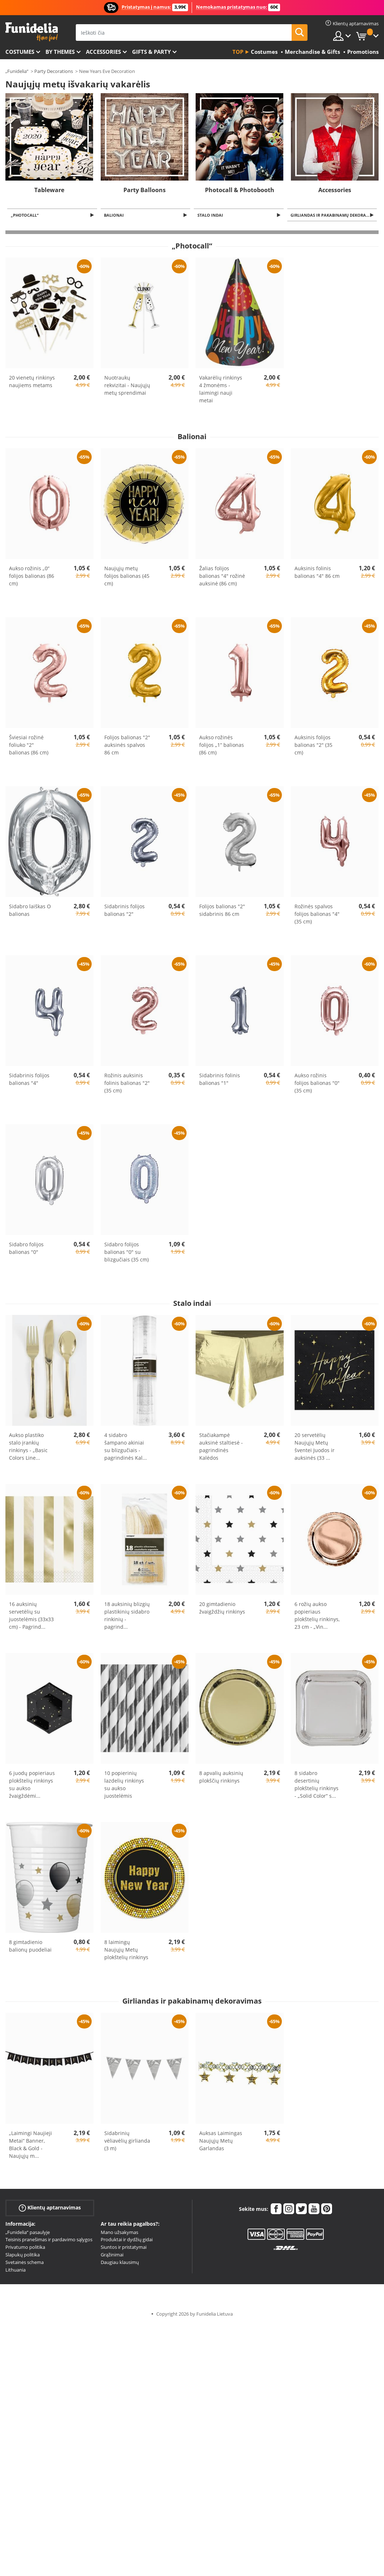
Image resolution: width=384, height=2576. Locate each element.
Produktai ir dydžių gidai (127, 2240)
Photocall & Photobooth (239, 190)
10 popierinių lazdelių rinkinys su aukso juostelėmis (124, 1785)
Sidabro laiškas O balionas (30, 911)
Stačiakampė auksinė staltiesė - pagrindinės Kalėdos (221, 1447)
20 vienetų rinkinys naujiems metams (32, 382)
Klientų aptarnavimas (50, 2208)
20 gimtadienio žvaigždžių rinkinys (222, 1608)
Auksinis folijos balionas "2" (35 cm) (313, 746)
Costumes (19, 51)
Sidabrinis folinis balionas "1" (219, 1080)
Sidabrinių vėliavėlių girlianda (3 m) (127, 2141)
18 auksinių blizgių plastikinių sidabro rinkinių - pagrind (127, 1616)
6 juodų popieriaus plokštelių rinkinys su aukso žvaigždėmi (32, 1785)
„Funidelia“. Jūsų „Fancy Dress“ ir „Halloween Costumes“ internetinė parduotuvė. (31, 32)
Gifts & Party (151, 51)
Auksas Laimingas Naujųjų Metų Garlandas (220, 2141)
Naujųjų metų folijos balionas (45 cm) (126, 577)
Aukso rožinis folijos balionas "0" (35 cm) (317, 1084)
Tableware (49, 190)
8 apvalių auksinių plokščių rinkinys (221, 1777)
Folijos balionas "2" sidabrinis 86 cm (222, 911)
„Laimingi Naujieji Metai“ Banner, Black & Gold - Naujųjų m (30, 2145)
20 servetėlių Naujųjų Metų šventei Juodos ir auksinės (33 (314, 1447)
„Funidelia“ (17, 71)
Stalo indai (211, 215)
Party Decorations (53, 71)
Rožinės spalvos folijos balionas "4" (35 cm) (317, 915)
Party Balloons (144, 190)
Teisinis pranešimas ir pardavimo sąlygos (48, 2240)
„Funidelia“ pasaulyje (27, 2233)
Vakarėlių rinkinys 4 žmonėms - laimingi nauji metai (220, 389)
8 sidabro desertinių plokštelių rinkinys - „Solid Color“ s (316, 1785)
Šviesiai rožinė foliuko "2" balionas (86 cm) (28, 746)
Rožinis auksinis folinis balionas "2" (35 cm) (127, 1084)
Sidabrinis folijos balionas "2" (124, 911)
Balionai (115, 215)
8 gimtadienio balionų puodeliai (30, 1946)
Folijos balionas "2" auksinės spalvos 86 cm (127, 746)
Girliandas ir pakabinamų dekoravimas (334, 215)
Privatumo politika (25, 2247)
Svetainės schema (24, 2263)
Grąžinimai (112, 2255)
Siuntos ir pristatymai (124, 2247)
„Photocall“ (26, 215)
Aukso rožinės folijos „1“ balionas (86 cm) (221, 746)
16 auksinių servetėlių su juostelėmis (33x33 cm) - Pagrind (31, 1616)
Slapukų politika (22, 2255)
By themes (60, 51)
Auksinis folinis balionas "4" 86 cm (317, 573)
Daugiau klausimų (120, 2263)
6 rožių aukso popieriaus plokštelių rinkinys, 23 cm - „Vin (317, 1616)
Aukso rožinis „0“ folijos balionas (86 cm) (31, 577)
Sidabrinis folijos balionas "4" (29, 1080)
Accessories (103, 51)
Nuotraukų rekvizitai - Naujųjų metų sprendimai (127, 386)
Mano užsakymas (119, 2233)
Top (237, 51)
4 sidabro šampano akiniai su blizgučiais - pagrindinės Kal (125, 1447)
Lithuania (15, 2270)
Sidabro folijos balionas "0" (26, 1249)
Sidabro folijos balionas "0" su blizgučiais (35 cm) (126, 1253)
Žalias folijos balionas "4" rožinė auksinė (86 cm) (222, 577)
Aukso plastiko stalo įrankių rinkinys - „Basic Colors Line (28, 1447)
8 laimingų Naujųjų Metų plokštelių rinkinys (126, 1950)
